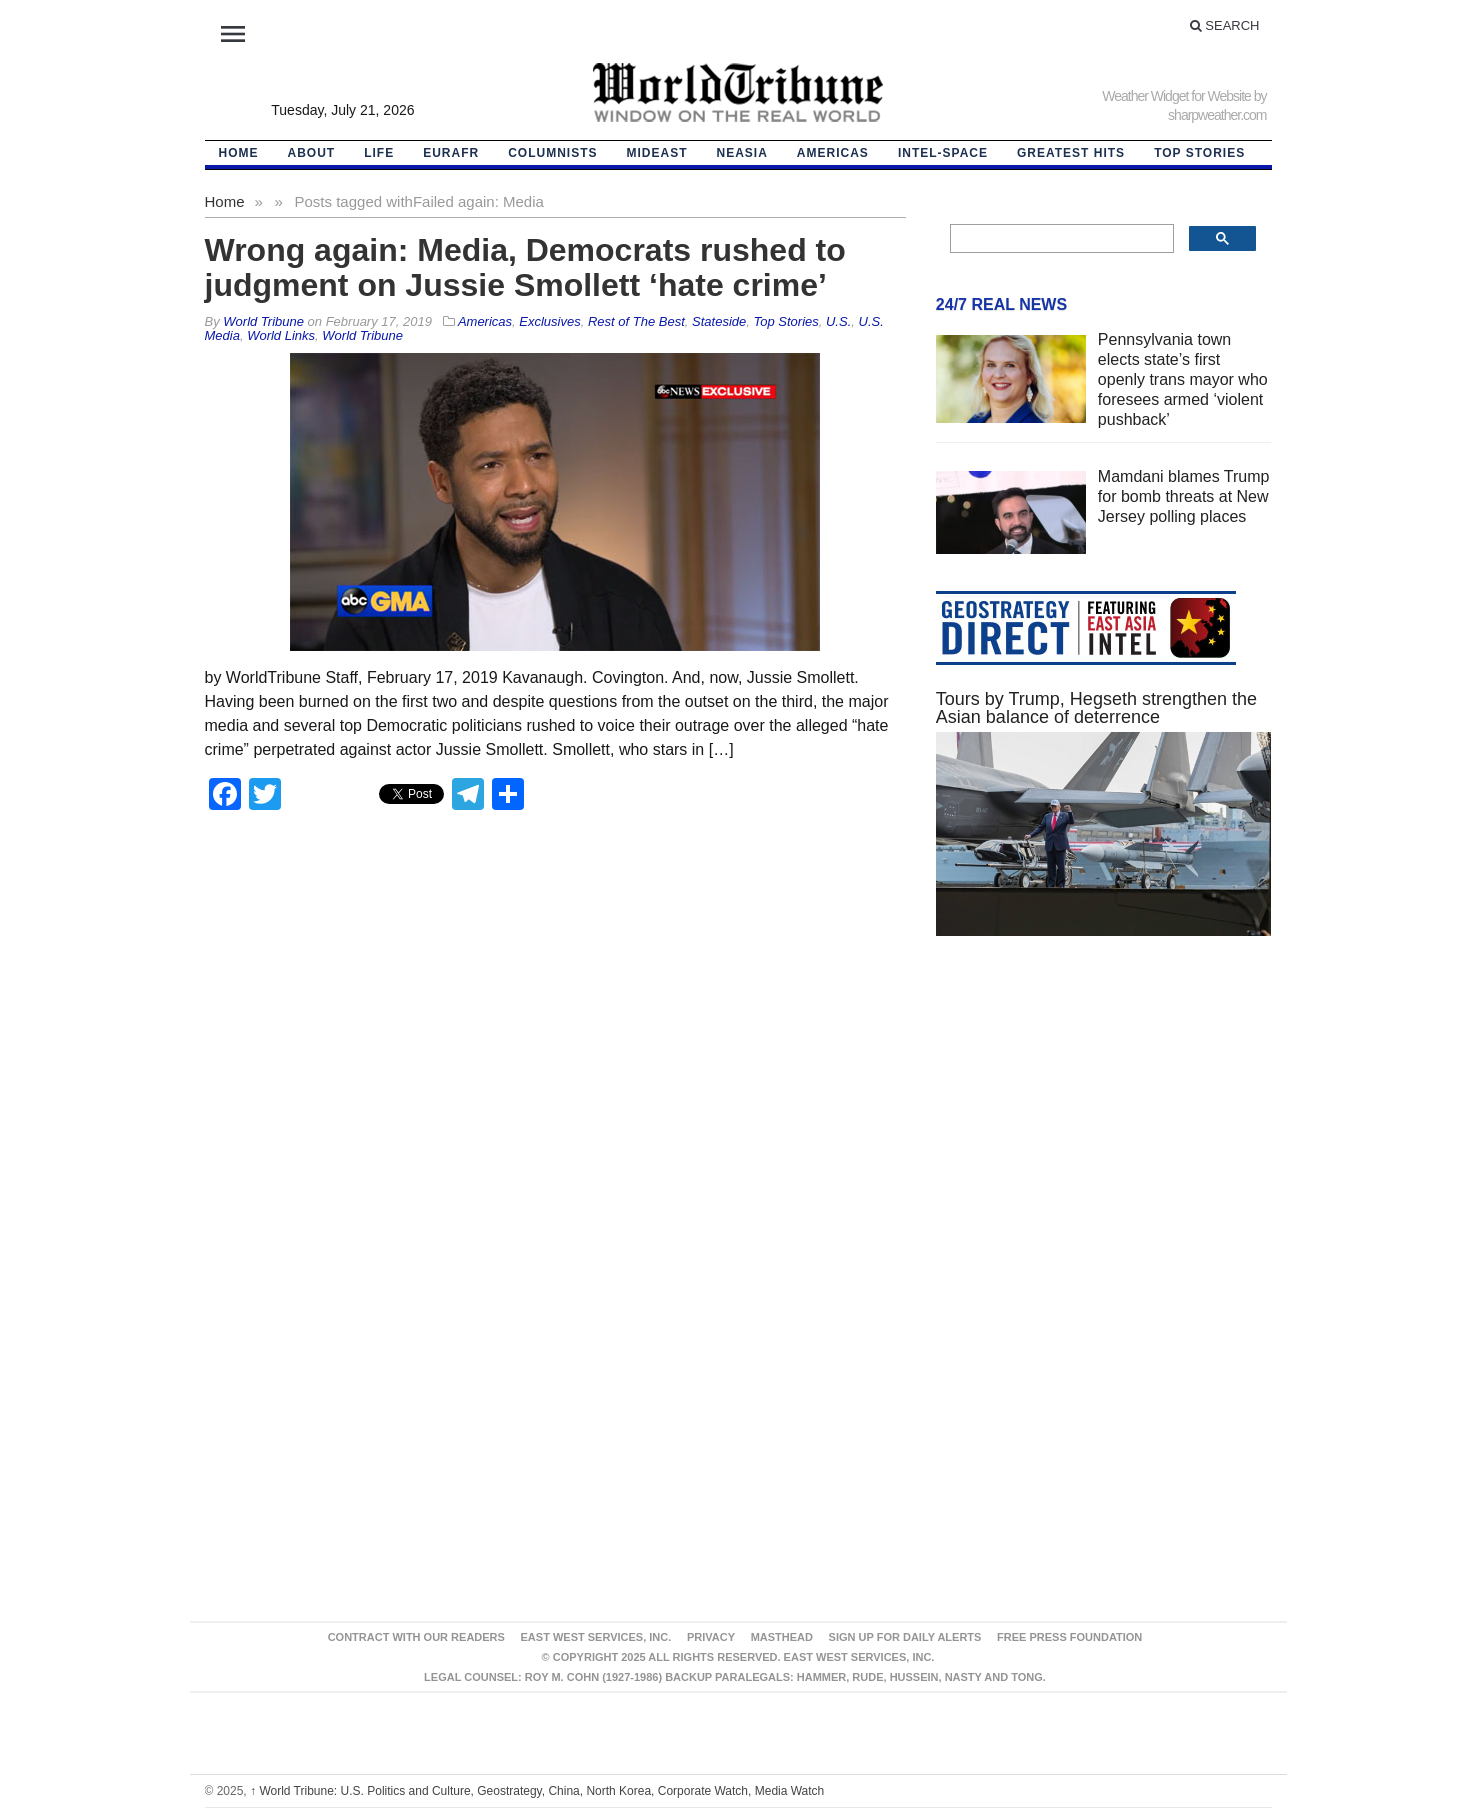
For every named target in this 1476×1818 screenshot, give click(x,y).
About (312, 153)
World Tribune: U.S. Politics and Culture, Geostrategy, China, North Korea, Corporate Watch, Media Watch (537, 1791)
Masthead (782, 1637)
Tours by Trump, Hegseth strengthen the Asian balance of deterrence (1096, 708)
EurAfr (451, 153)
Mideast (657, 153)
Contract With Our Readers (416, 1637)
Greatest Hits (1071, 153)
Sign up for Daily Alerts (905, 1637)
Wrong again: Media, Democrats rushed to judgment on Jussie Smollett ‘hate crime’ (525, 267)
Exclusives (549, 321)
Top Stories (1199, 153)
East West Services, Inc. (596, 1637)
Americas (833, 153)
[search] (1060, 239)
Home (225, 201)
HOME (239, 153)
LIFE (379, 153)
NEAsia (742, 153)
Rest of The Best (636, 321)
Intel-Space (943, 153)
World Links (281, 335)
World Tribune (362, 335)
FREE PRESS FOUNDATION (1069, 1637)
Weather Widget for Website (1176, 96)
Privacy (711, 1637)
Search (1225, 25)
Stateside (719, 321)
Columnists (552, 153)
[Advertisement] (1104, 1141)
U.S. (838, 321)
